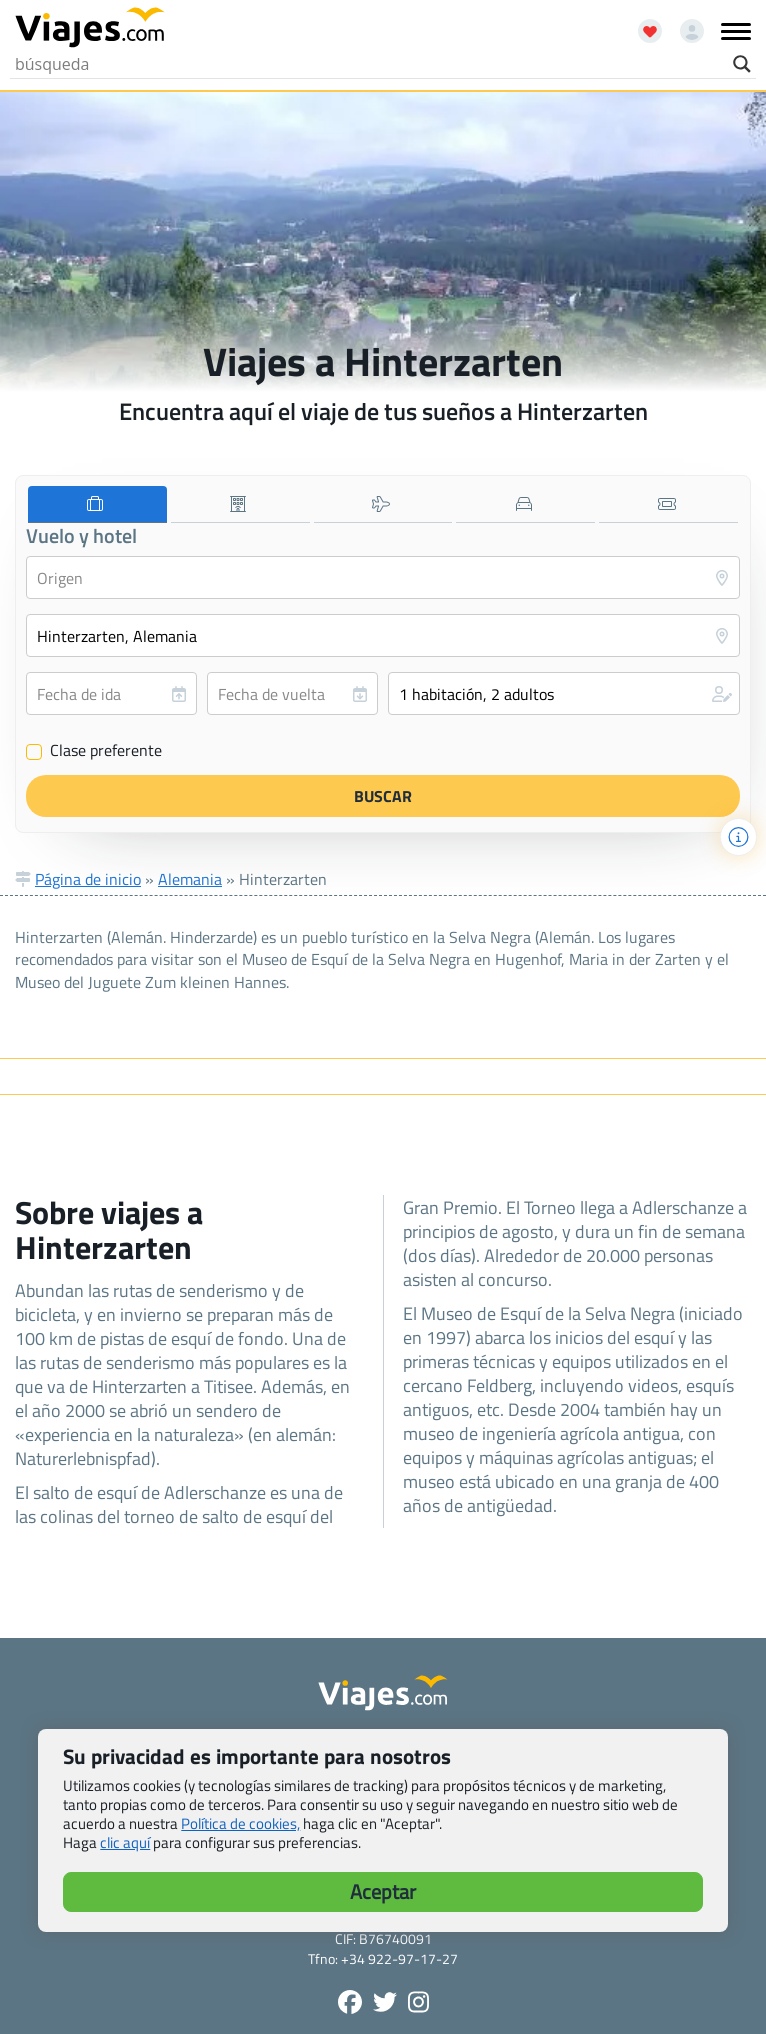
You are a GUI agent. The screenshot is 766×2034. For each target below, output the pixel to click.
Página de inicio (88, 879)
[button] (564, 693)
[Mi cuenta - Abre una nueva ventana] (684, 24)
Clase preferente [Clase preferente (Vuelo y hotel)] (94, 751)
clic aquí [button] (125, 1842)
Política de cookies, (240, 1823)
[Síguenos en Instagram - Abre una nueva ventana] (418, 2002)
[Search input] (369, 64)
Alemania (190, 879)
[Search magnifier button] (742, 64)
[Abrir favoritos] (641, 24)
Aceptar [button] (383, 1891)
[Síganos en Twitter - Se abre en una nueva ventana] (385, 2002)
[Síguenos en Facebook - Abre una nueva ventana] (350, 2002)
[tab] (97, 504)
